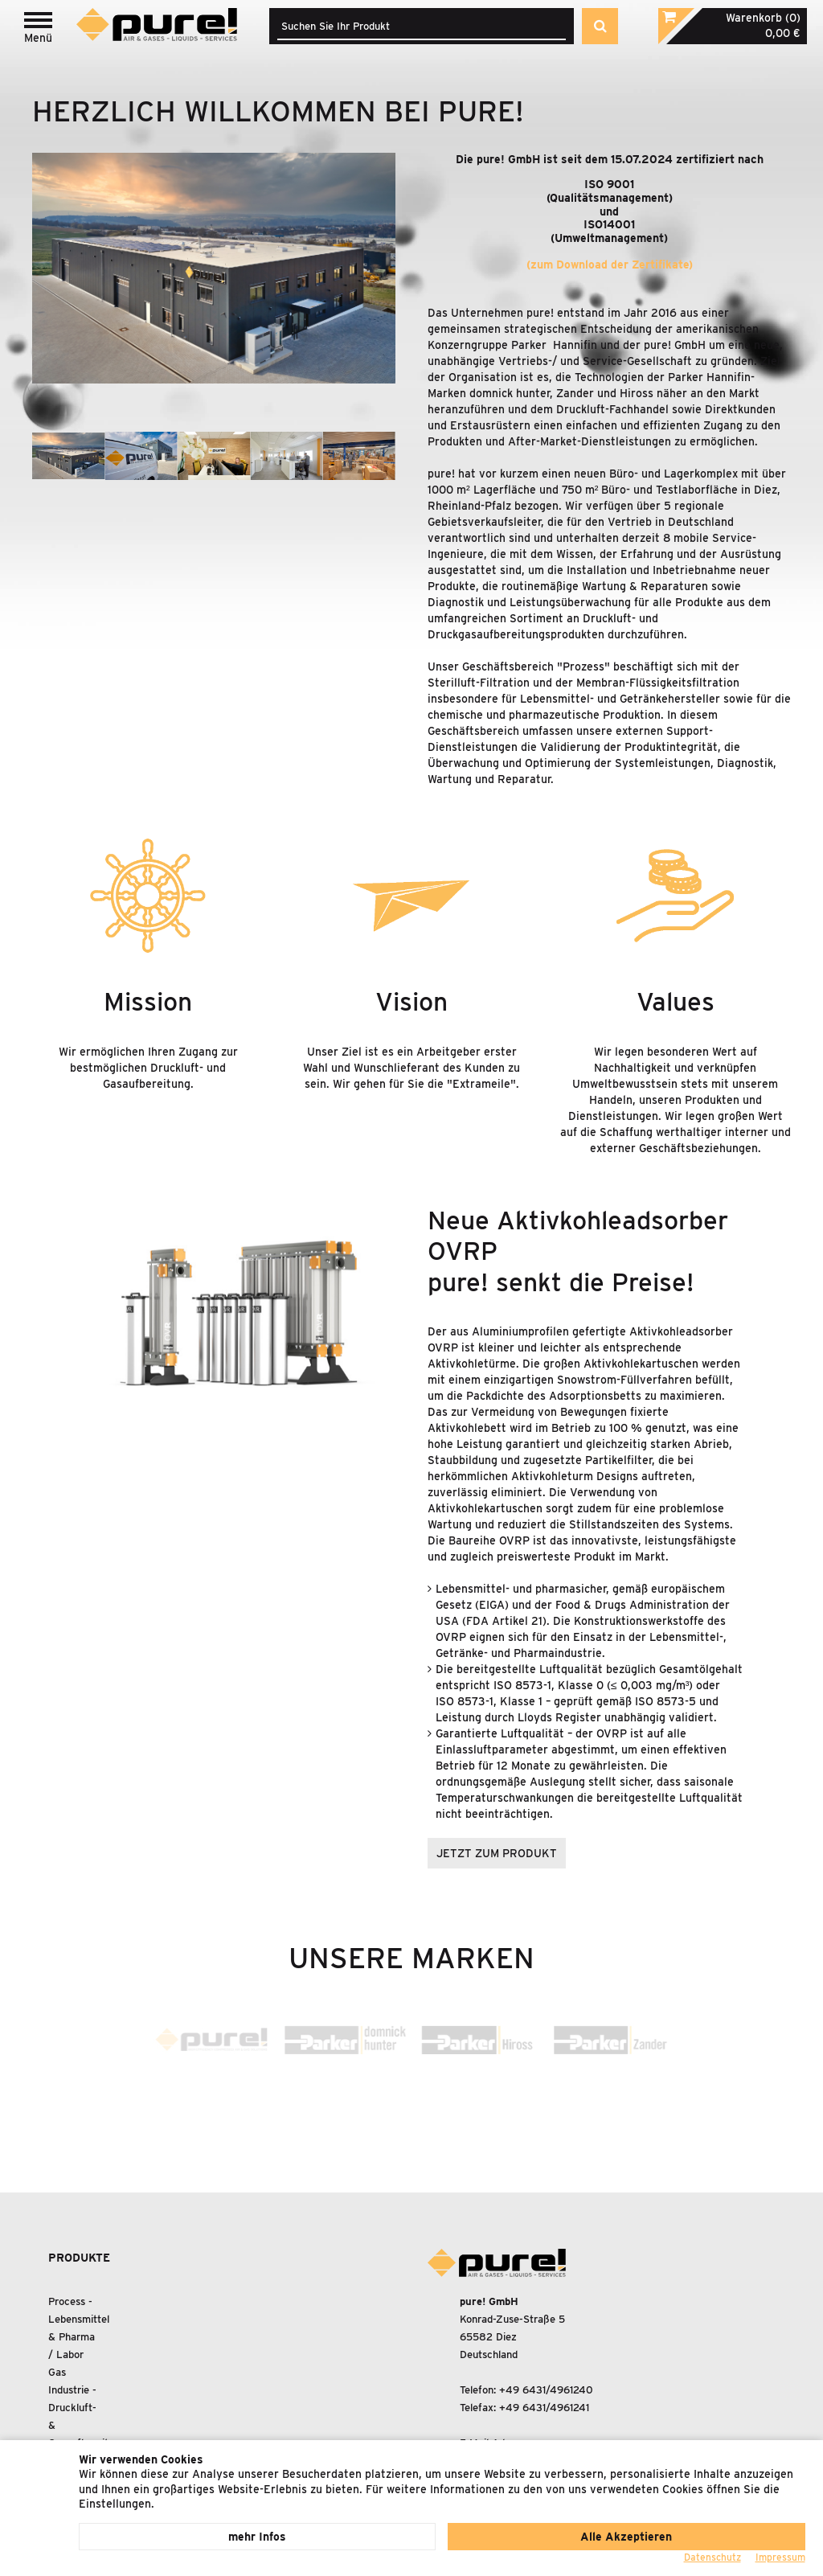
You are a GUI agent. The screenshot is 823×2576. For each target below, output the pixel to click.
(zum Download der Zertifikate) (609, 264)
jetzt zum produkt (496, 1853)
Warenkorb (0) (763, 17)
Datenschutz (712, 2557)
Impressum (780, 2557)
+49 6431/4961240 (546, 2390)
